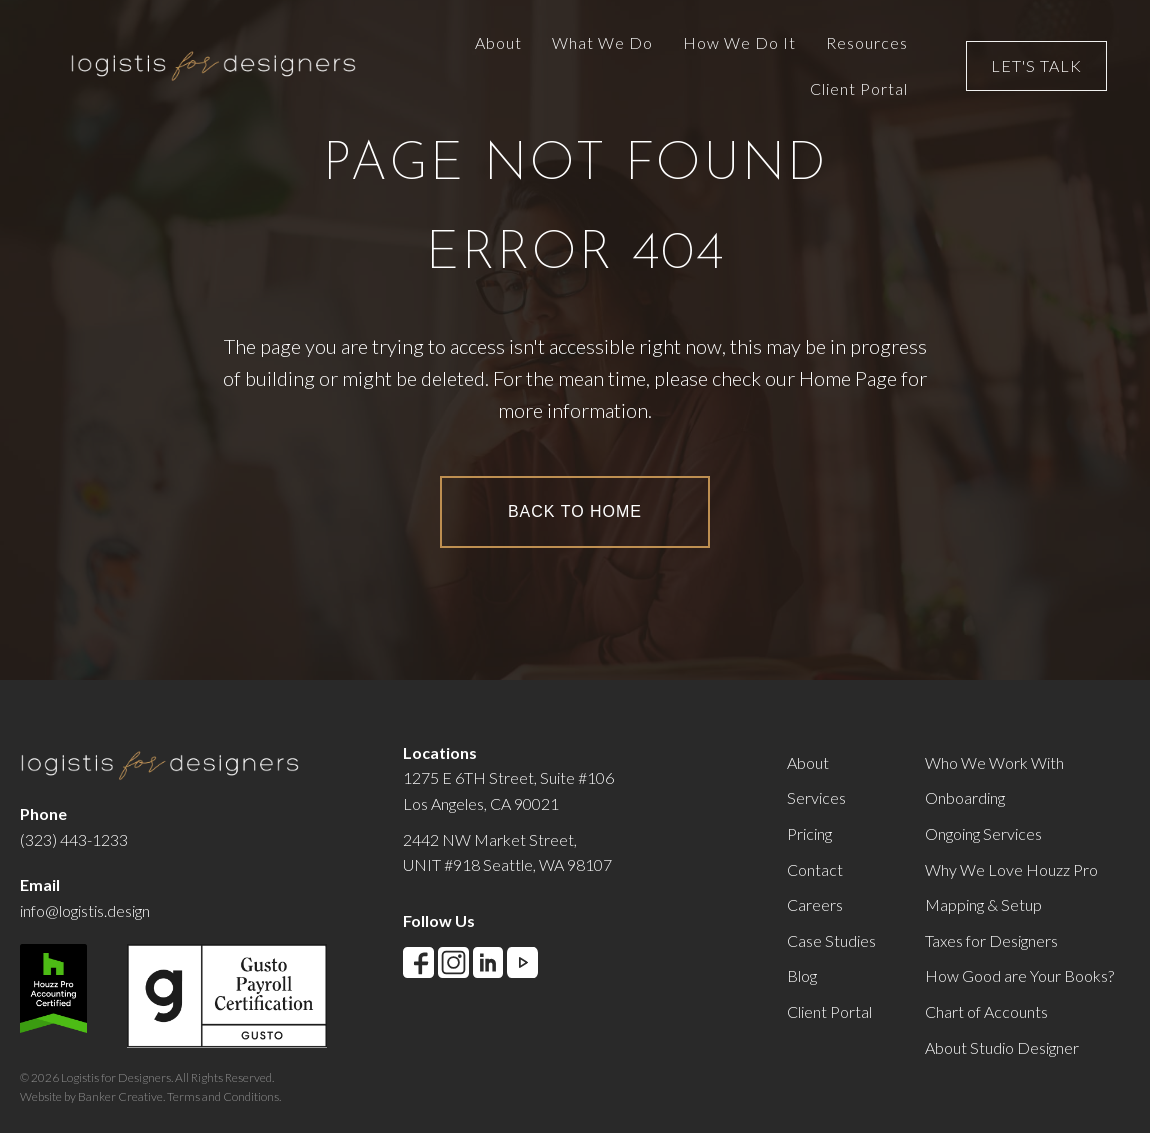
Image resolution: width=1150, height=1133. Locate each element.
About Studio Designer (1002, 1047)
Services (816, 797)
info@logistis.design (85, 910)
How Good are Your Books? (1019, 975)
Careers (815, 904)
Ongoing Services (983, 833)
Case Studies (831, 940)
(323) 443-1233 (74, 839)
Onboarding (965, 797)
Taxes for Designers (991, 940)
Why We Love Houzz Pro (1011, 869)
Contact (815, 869)
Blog (802, 975)
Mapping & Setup (983, 904)
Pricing (809, 833)
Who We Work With (994, 762)
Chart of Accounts (986, 1011)
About (808, 762)
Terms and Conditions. (224, 1096)
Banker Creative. (121, 1096)
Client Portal (829, 1011)
